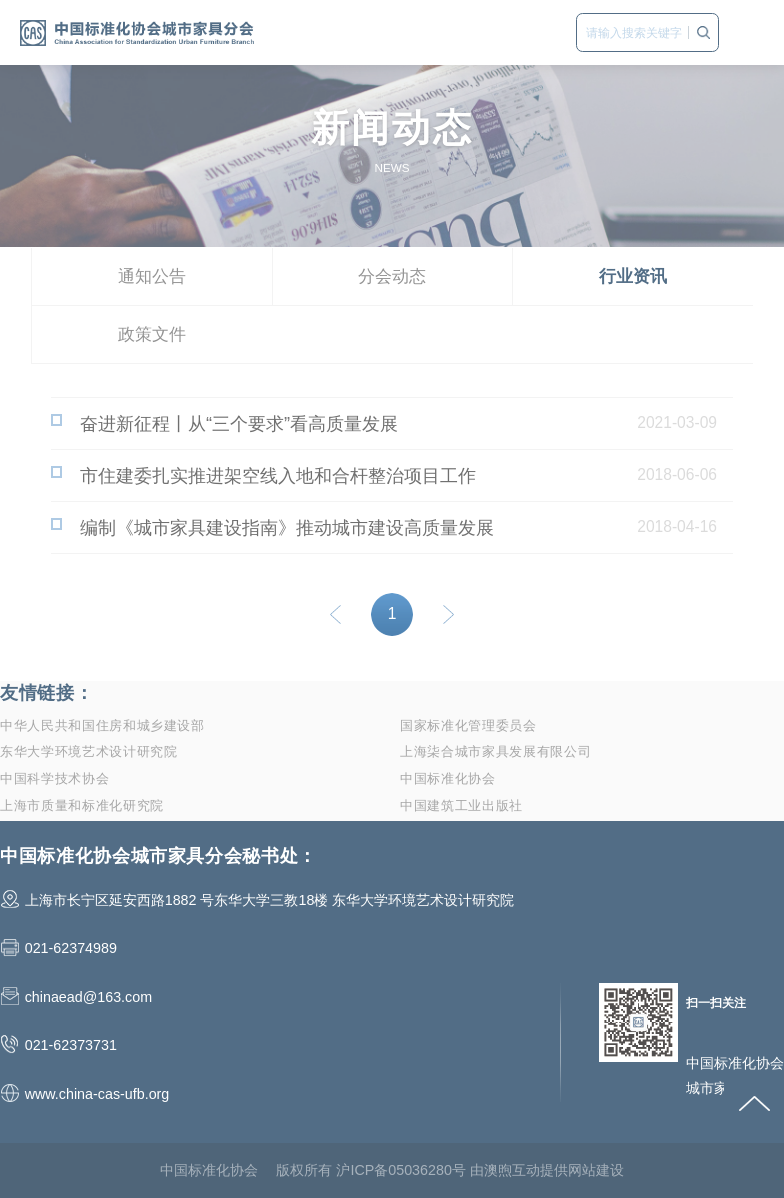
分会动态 (392, 276)
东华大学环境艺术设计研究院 (88, 751)
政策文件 (152, 334)
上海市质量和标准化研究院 (82, 805)
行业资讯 (633, 276)
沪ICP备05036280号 (400, 1170)
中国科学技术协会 (54, 778)
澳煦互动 (512, 1170)
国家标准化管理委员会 (468, 725)
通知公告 (152, 276)
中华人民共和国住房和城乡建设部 (102, 725)
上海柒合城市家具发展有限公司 (495, 751)
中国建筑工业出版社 (461, 805)
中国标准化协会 (448, 778)
